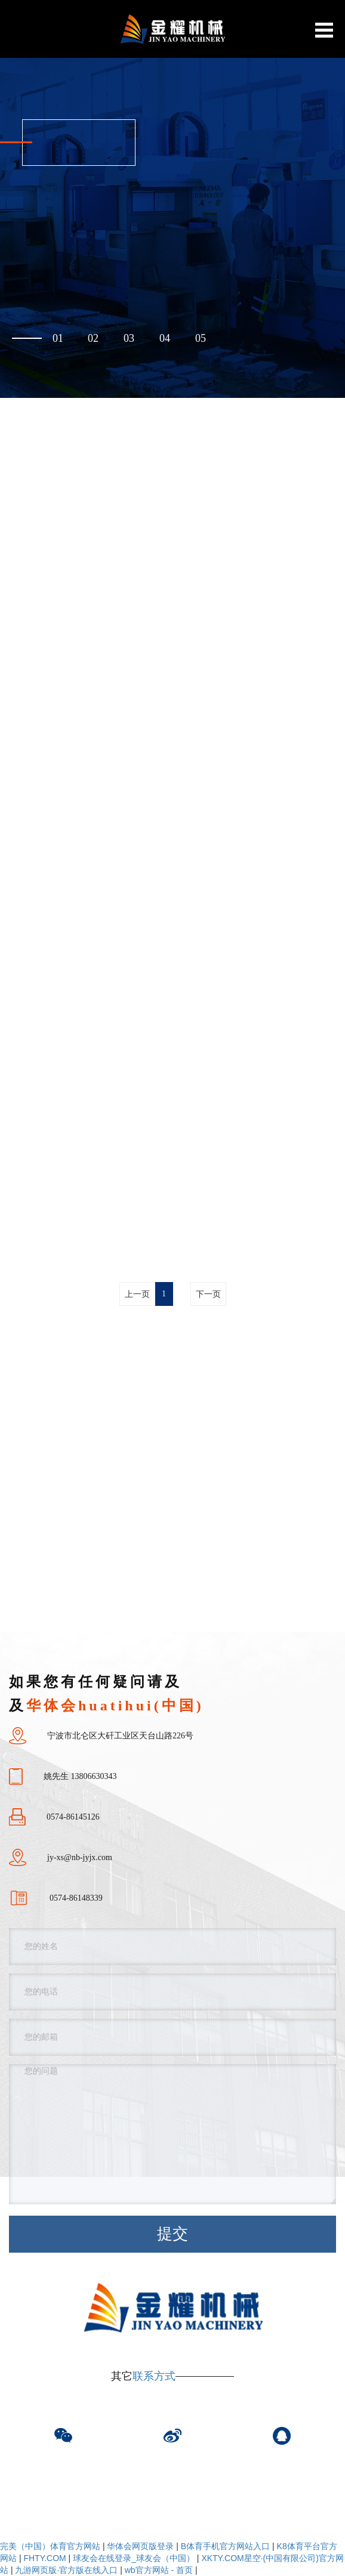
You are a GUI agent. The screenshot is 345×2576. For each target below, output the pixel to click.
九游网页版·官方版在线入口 (66, 2570)
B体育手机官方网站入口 (225, 2546)
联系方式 (154, 2376)
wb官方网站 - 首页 (159, 2570)
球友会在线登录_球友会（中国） (134, 2558)
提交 (172, 2234)
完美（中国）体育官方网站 (50, 2546)
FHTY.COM (44, 2558)
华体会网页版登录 (140, 2546)
